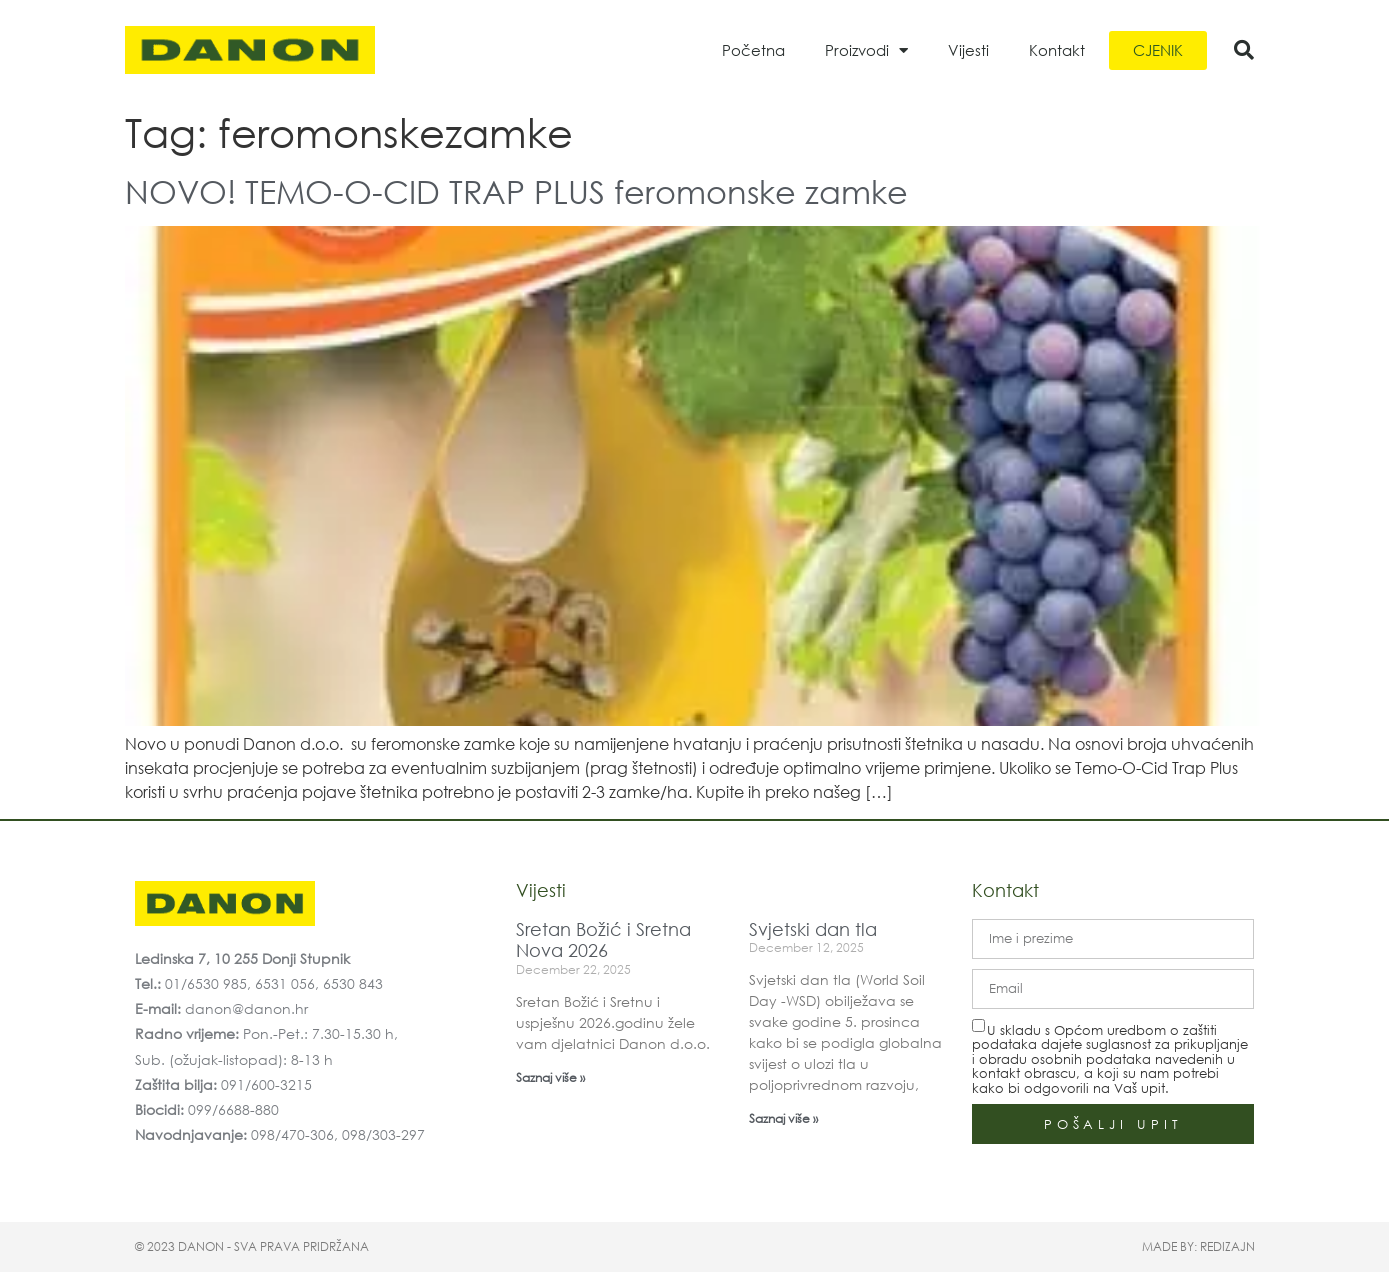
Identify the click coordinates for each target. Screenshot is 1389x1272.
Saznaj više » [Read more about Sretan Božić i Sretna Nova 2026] (550, 1077)
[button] (1244, 50)
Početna (753, 50)
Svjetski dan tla (813, 929)
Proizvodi (866, 50)
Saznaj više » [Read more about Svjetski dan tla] (783, 1118)
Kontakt (1057, 50)
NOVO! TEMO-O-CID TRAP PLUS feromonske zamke (516, 190)
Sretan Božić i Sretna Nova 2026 (603, 940)
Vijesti (968, 50)
